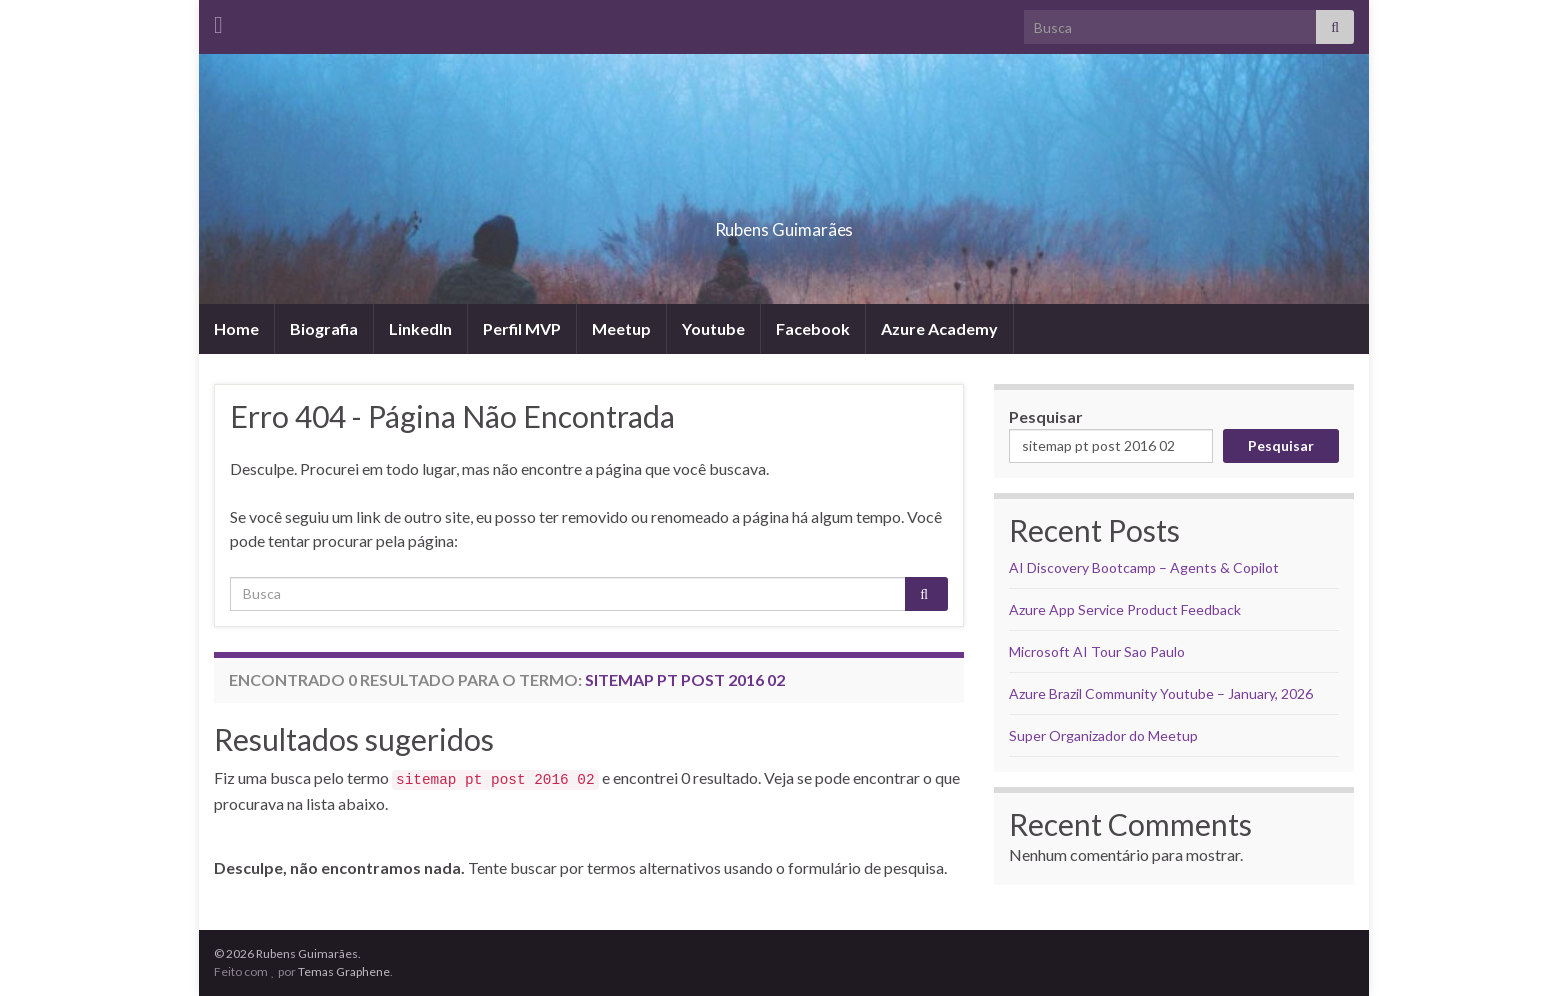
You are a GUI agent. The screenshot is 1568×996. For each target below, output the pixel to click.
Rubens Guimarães (784, 223)
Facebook (813, 328)
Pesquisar (1046, 416)
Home (236, 328)
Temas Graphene (344, 971)
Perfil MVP (522, 328)
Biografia (324, 328)
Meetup (621, 328)
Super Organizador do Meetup (1103, 735)
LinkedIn (420, 328)
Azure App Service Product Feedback (1125, 609)
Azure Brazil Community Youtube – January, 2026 (1161, 693)
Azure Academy (939, 328)
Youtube (713, 328)
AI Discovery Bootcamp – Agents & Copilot (1144, 567)
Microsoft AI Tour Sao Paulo (1097, 651)
